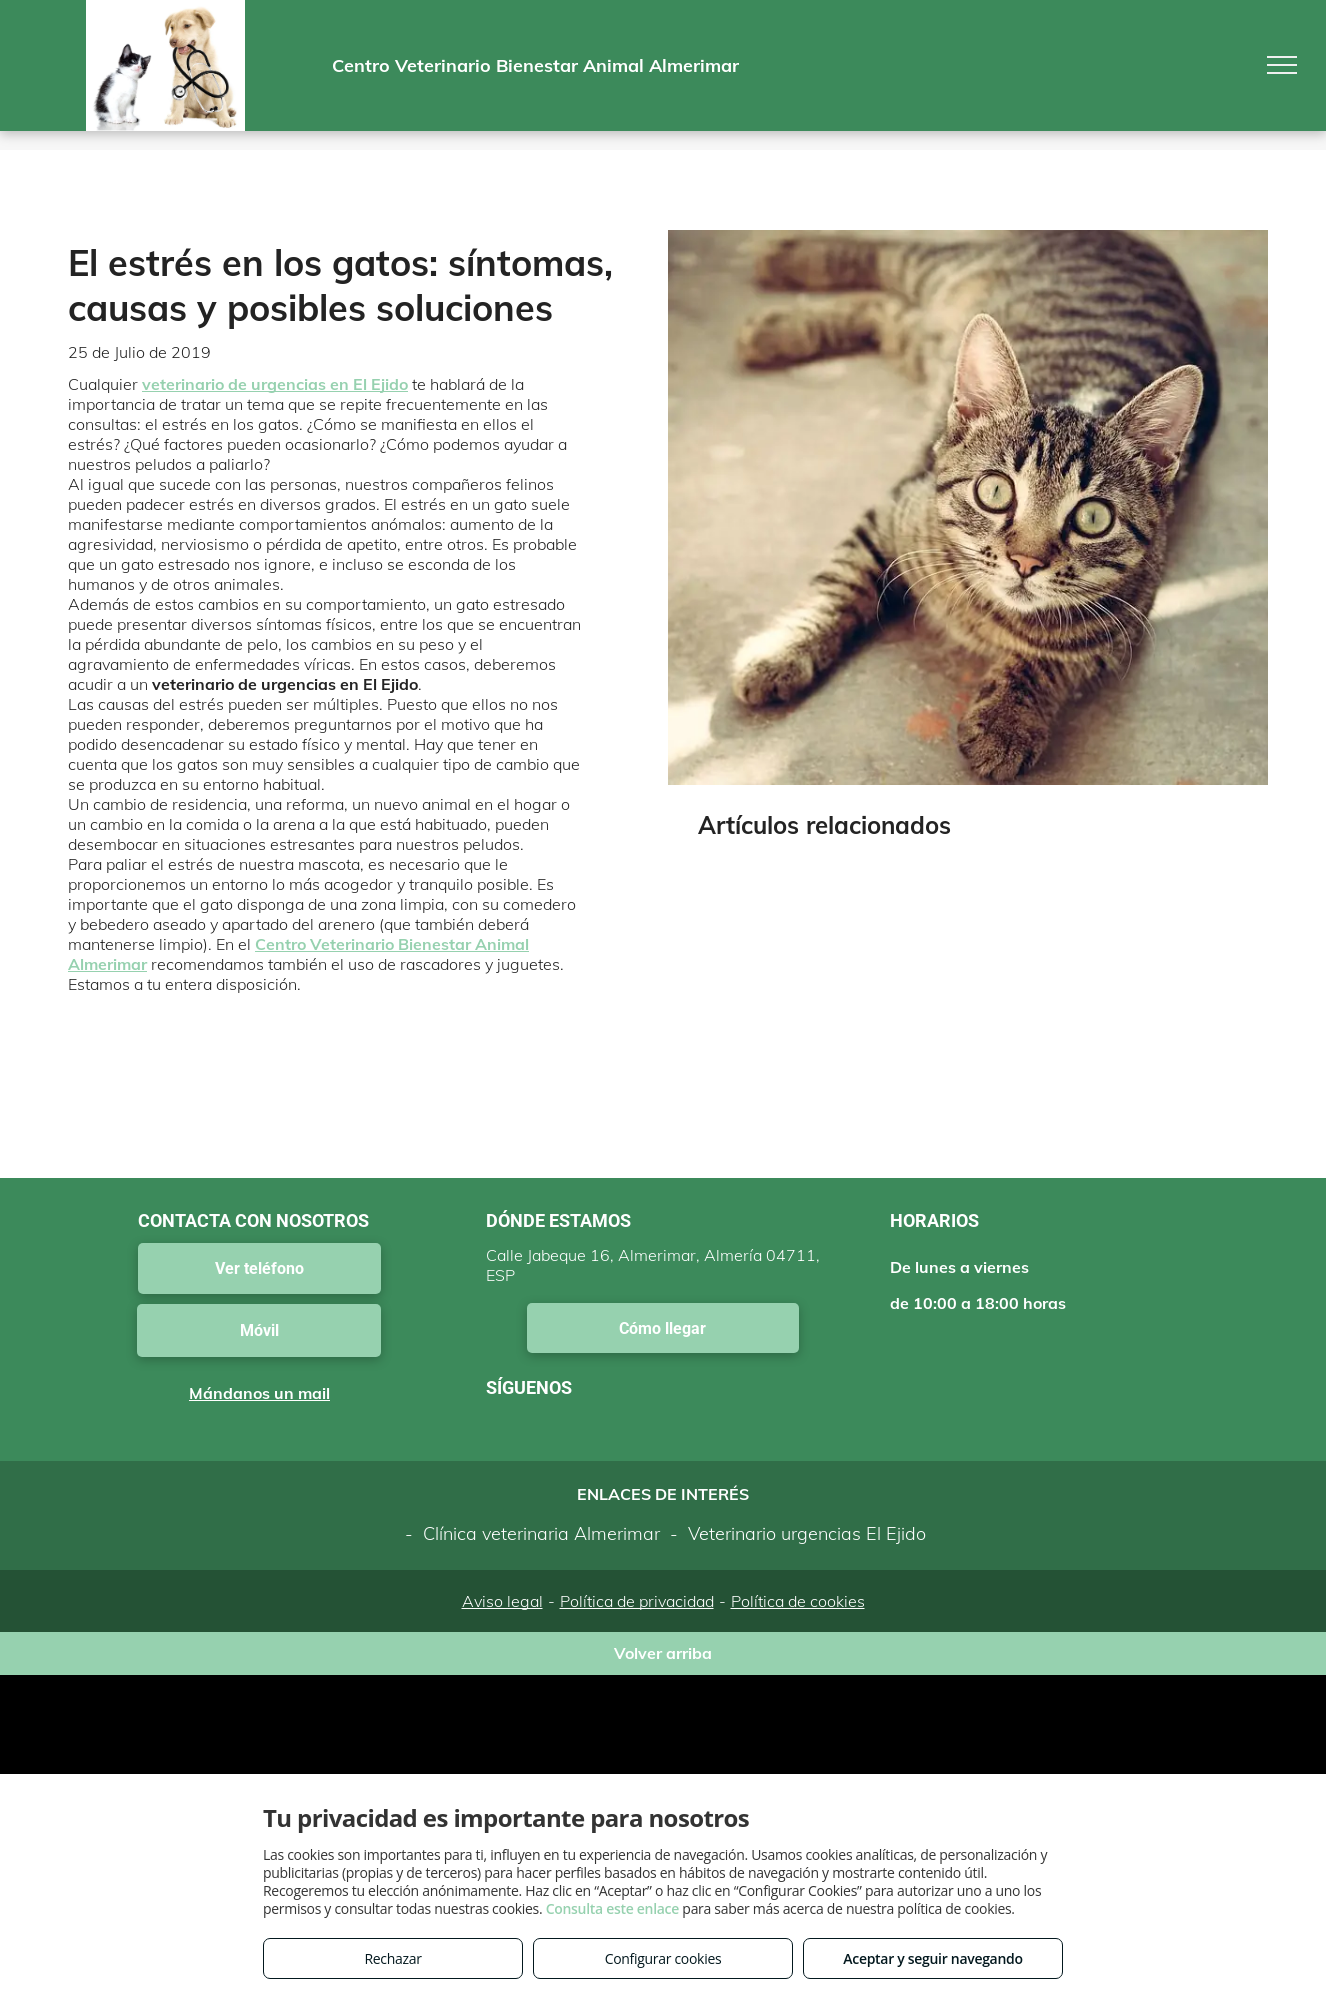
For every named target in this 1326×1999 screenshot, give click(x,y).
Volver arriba (663, 1653)
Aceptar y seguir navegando (932, 1958)
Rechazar (392, 1958)
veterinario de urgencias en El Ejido (275, 384)
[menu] (1282, 65)
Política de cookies (798, 1601)
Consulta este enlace (612, 1908)
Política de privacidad (637, 1601)
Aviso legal (502, 1601)
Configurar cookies (663, 1958)
